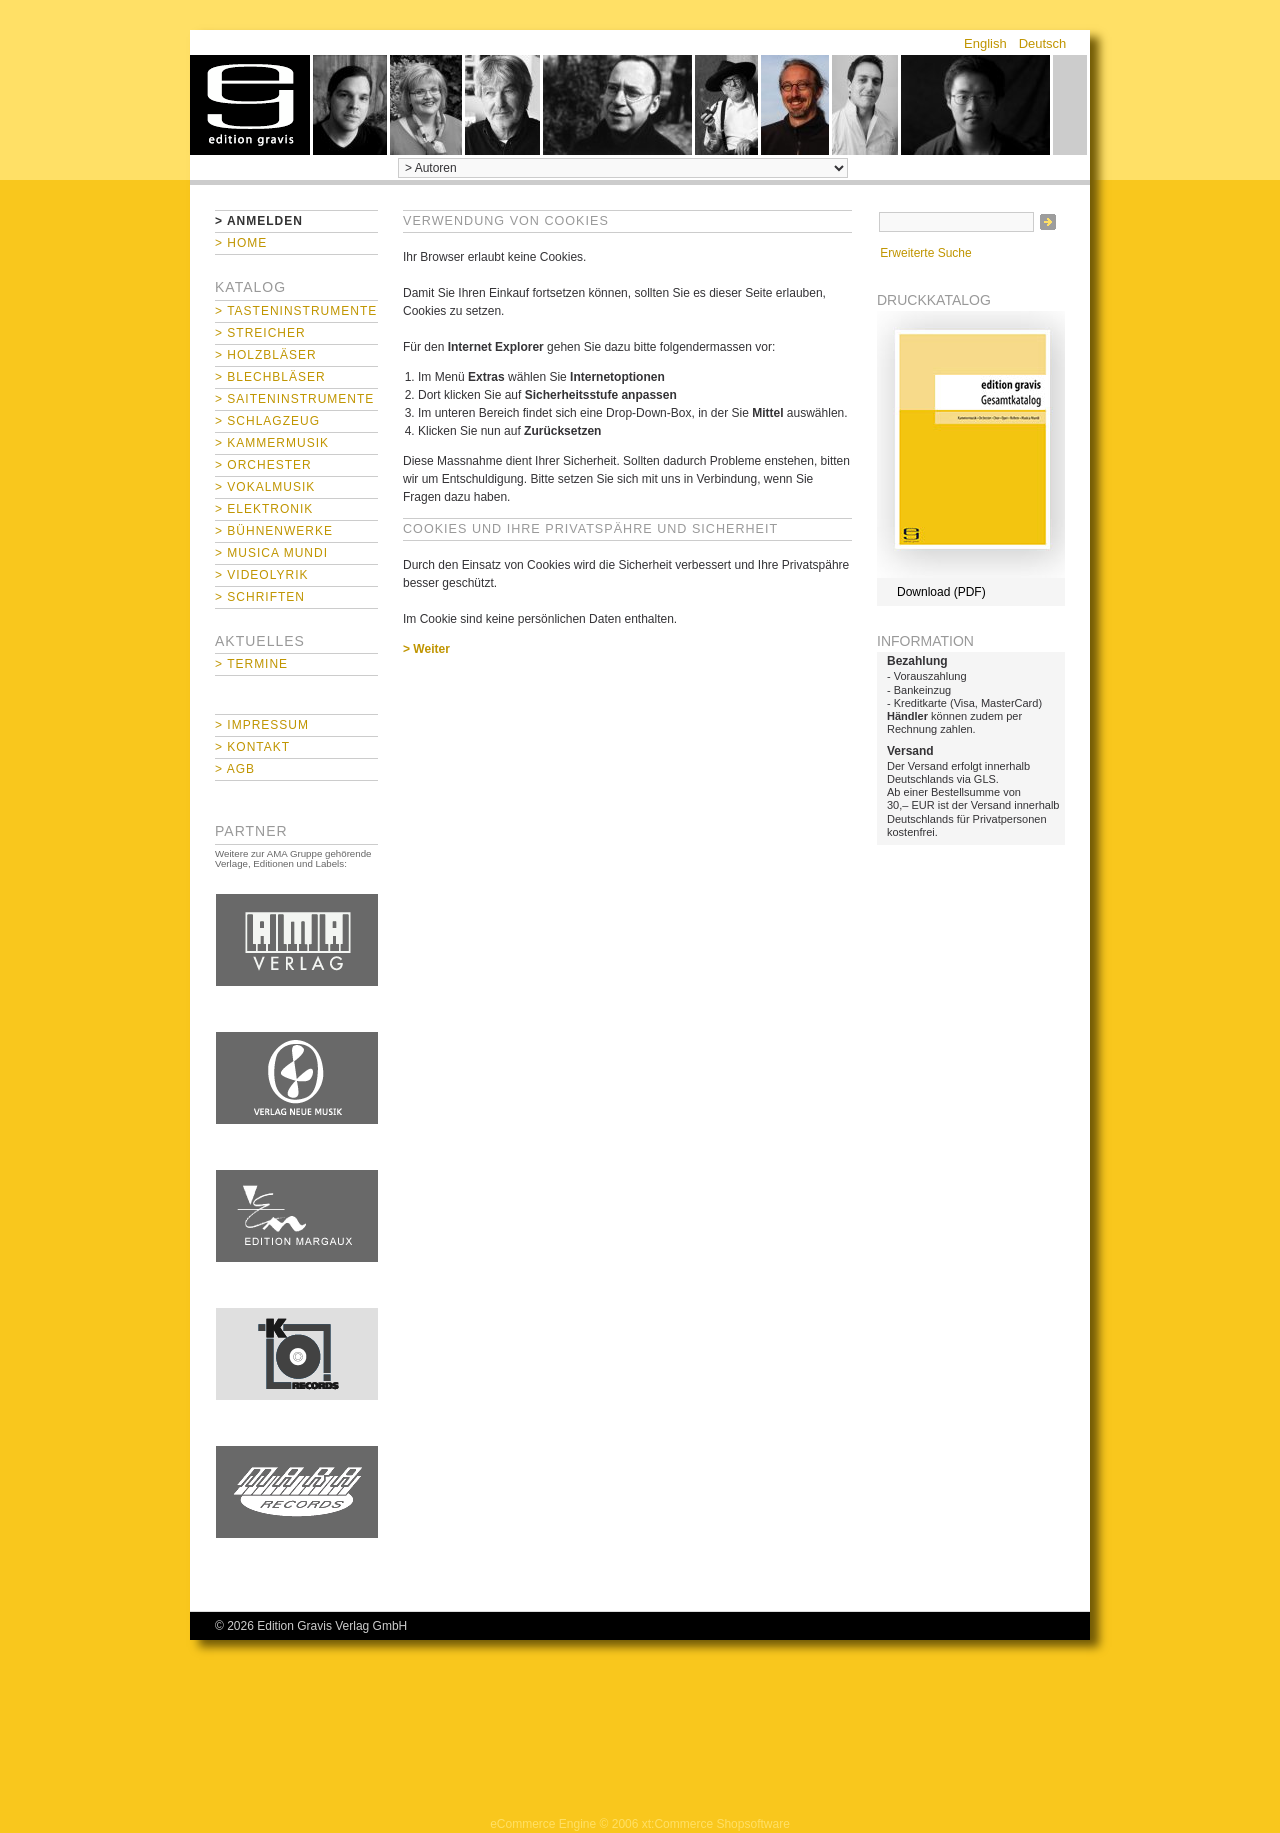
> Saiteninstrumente (294, 399)
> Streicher (260, 333)
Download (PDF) (941, 592)
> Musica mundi (271, 553)
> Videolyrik (261, 575)
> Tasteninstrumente (296, 311)
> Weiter (426, 649)
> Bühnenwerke (274, 531)
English (985, 43)
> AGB (235, 769)
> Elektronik (264, 509)
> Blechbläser (270, 377)
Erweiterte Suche (925, 253)
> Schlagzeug (267, 421)
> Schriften (260, 597)
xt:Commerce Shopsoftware (716, 1824)
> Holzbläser (266, 355)
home (250, 105)
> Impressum (262, 725)
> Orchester (263, 465)
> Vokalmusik (265, 487)
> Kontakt (252, 747)
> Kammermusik (272, 443)
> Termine (251, 664)
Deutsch (1043, 43)
